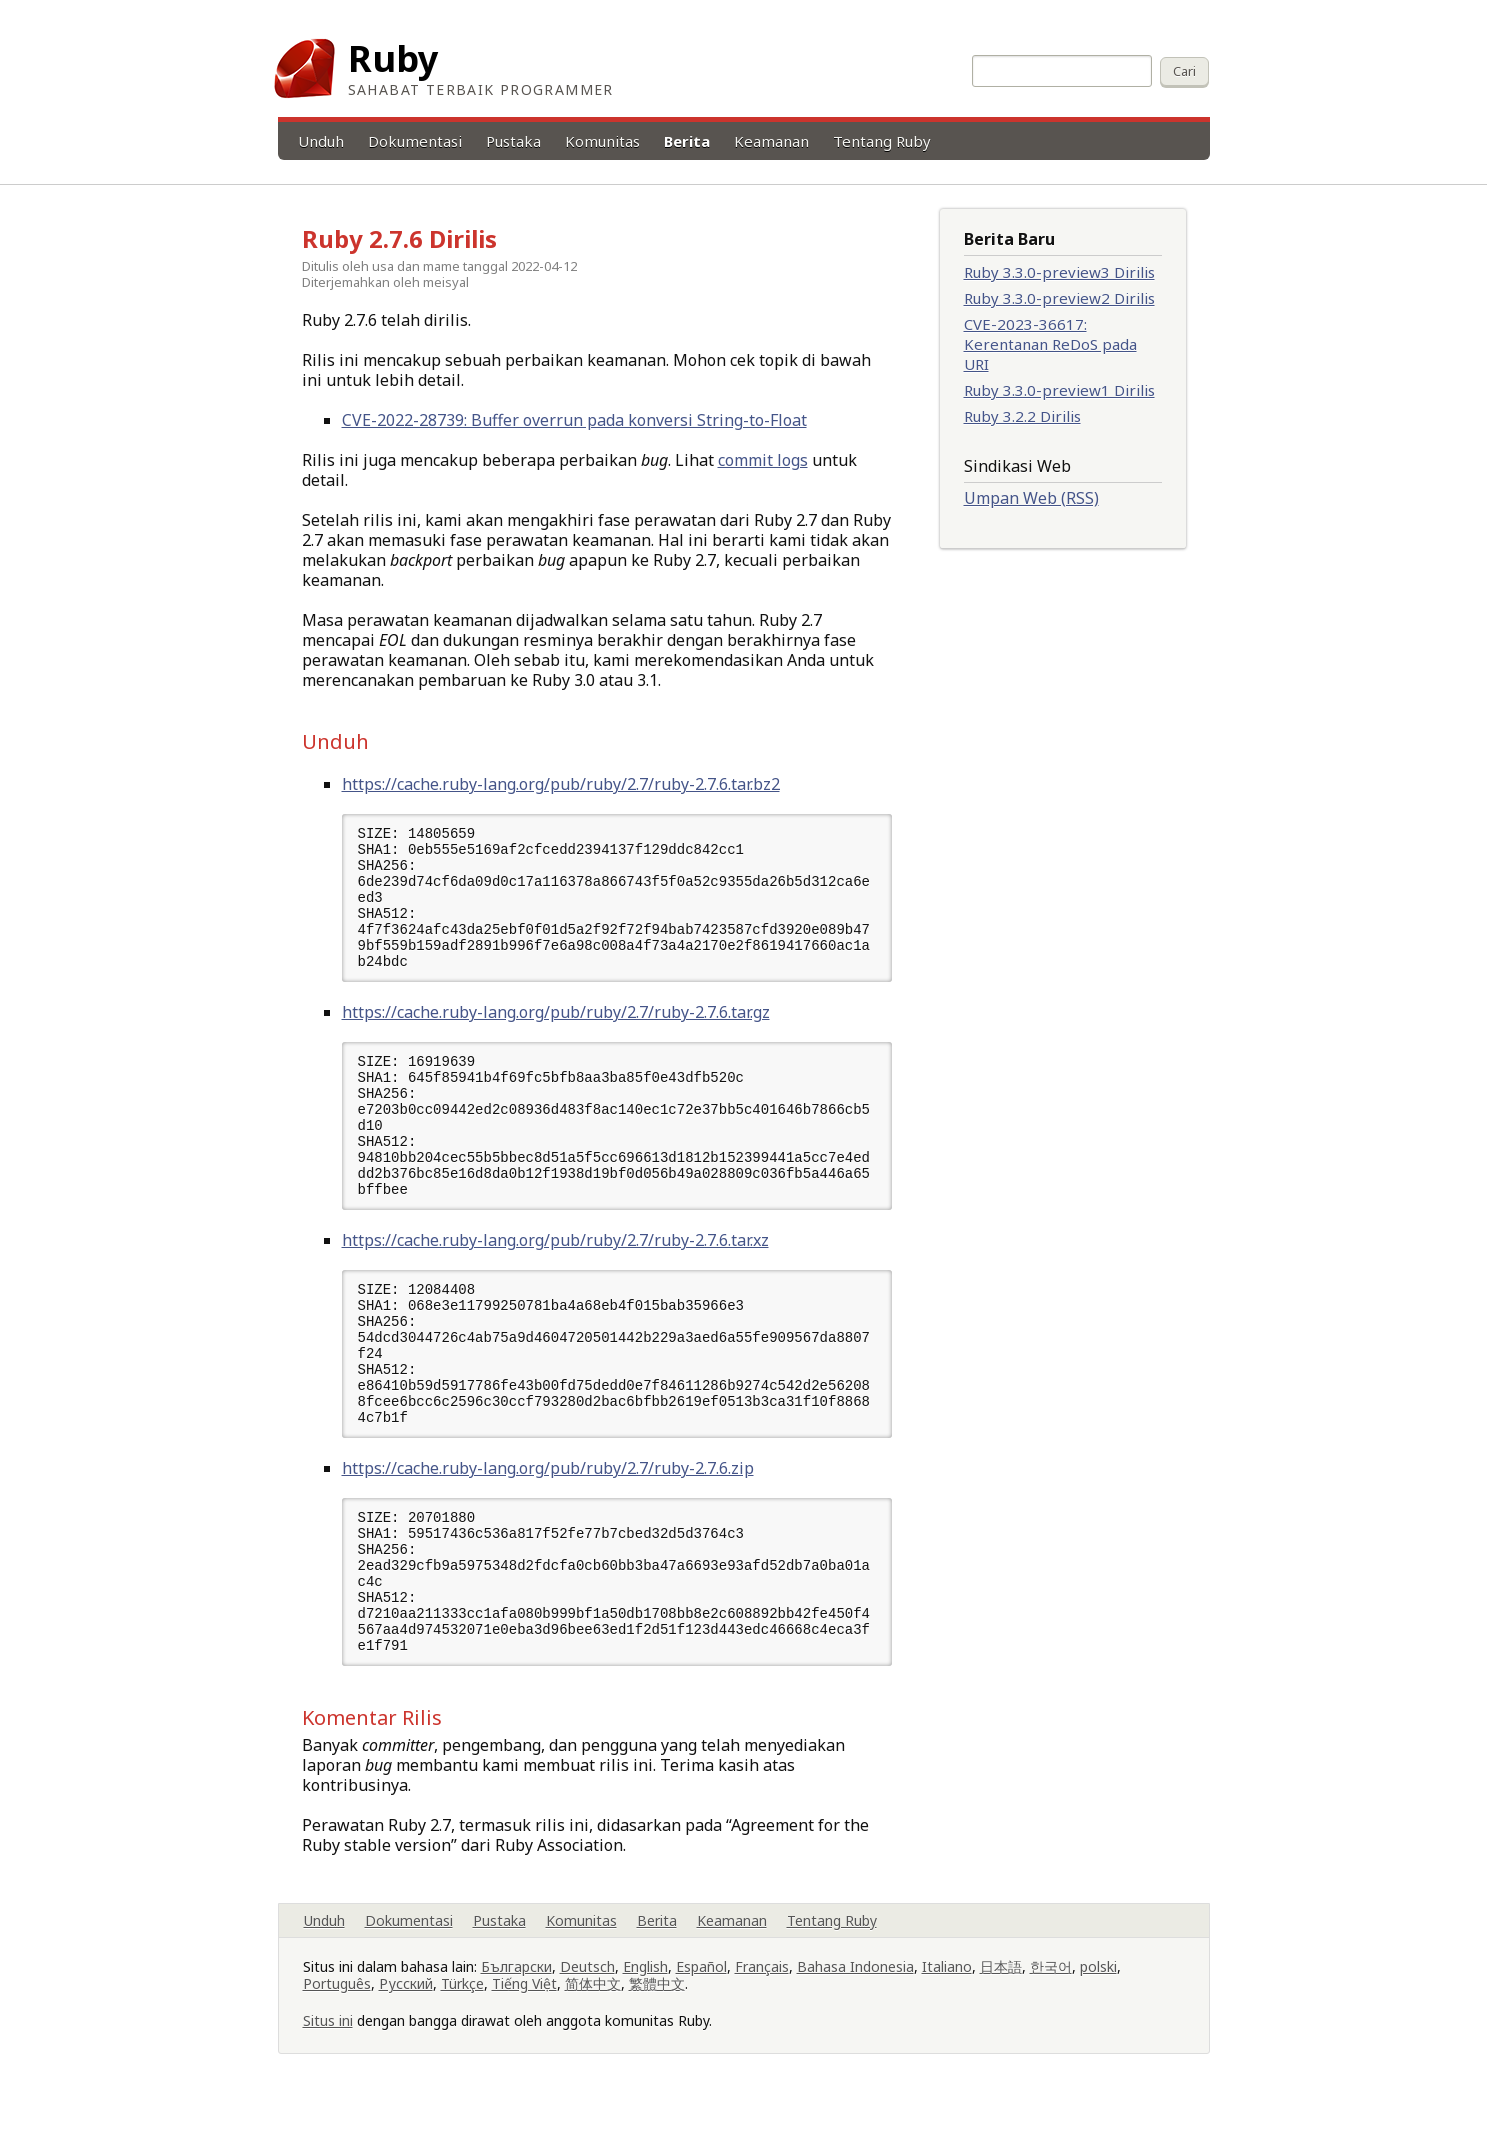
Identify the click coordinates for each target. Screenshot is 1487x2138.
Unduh (321, 141)
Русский (406, 2019)
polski (1098, 2002)
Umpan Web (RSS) (1031, 498)
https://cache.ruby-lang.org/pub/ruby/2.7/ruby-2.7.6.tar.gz (556, 1021)
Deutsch (587, 2002)
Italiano (947, 2002)
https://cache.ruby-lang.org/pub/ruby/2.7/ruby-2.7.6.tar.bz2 (561, 784)
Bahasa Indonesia (855, 2002)
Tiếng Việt (524, 2019)
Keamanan (771, 141)
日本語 (1001, 2002)
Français (762, 2002)
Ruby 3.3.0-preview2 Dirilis (1059, 298)
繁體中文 (657, 2019)
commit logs (763, 460)
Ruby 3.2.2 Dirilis (1022, 416)
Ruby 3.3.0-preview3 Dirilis (1059, 272)
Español (701, 2002)
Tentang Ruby (882, 141)
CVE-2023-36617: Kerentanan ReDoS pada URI (1050, 344)
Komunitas (602, 141)
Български (516, 2002)
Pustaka (513, 141)
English (645, 2002)
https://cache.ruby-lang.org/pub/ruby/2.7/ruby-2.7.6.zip (548, 1495)
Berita (687, 141)
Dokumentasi (415, 141)
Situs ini (328, 2056)
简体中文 (593, 2019)
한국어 (1051, 2002)
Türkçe (462, 2019)
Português (337, 2019)
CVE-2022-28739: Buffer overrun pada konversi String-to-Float (574, 420)
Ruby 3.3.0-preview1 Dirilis (1059, 390)
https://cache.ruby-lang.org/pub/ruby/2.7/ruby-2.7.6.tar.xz (555, 1258)
